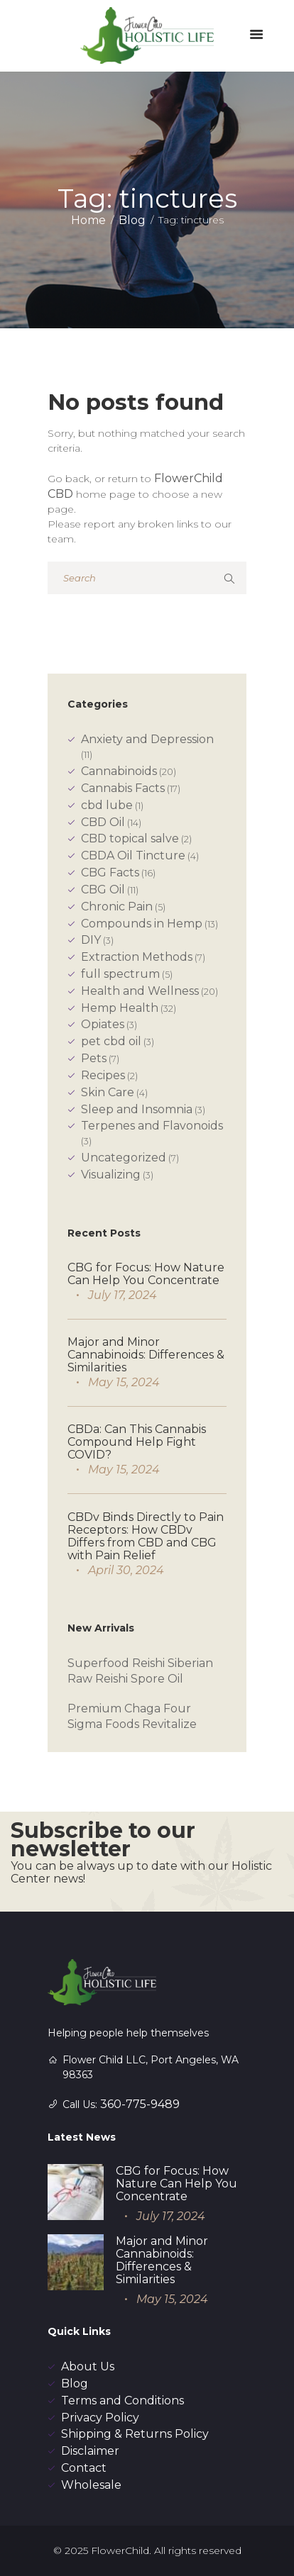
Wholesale (91, 2485)
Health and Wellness (140, 991)
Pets (94, 1058)
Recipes (103, 1075)
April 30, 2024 (126, 1570)
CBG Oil (103, 889)
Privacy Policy (100, 2417)
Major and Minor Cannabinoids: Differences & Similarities (145, 1354)
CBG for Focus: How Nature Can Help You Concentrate (145, 1274)
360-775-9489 (140, 2104)
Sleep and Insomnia (136, 1109)
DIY (91, 940)
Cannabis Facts (123, 788)
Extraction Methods (136, 957)
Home (88, 220)
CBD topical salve (130, 838)
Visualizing (111, 1174)
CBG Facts (110, 872)
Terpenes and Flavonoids (152, 1125)
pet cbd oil (111, 1041)
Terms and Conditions (122, 2400)
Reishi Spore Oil (139, 1678)
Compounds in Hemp (141, 923)
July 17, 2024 (122, 1295)
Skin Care (107, 1092)
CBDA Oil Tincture (133, 855)
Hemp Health (119, 1008)
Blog (132, 220)
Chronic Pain (117, 906)
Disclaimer (90, 2451)
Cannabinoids (119, 771)
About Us (87, 2366)
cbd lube (107, 805)
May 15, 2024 (124, 1382)
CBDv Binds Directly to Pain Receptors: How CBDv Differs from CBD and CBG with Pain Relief (145, 1536)
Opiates (102, 1024)
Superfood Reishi (117, 1663)
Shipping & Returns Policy (135, 2434)
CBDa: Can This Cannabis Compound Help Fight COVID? (136, 1441)
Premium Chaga (113, 1708)
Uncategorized (123, 1157)
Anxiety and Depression (147, 739)
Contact (84, 2468)
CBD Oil (103, 822)
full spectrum (120, 974)
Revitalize (169, 1724)
